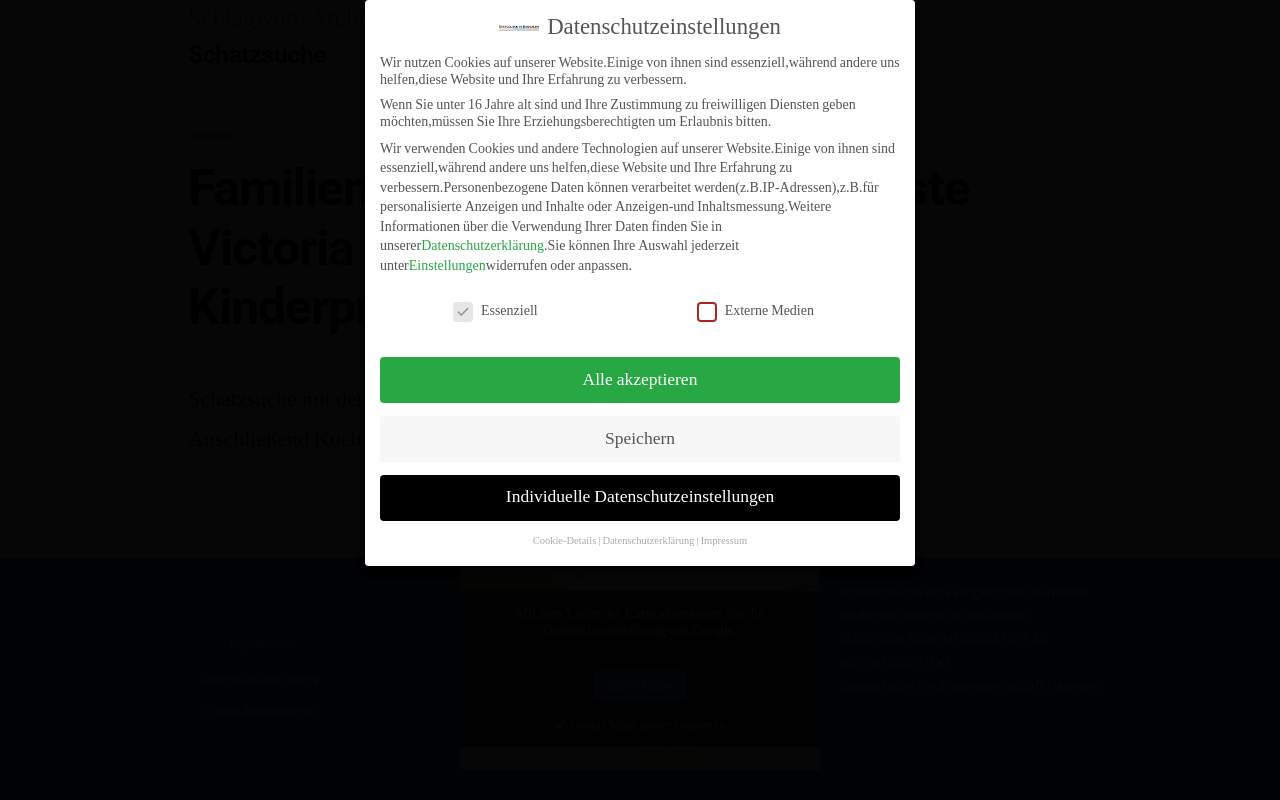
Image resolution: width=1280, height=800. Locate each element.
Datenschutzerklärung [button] (648, 529)
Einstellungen (447, 254)
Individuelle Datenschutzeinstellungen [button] (640, 486)
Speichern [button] (640, 427)
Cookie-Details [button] (565, 529)
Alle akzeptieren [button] (640, 368)
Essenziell (495, 298)
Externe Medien (755, 298)
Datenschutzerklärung (482, 234)
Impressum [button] (724, 529)
